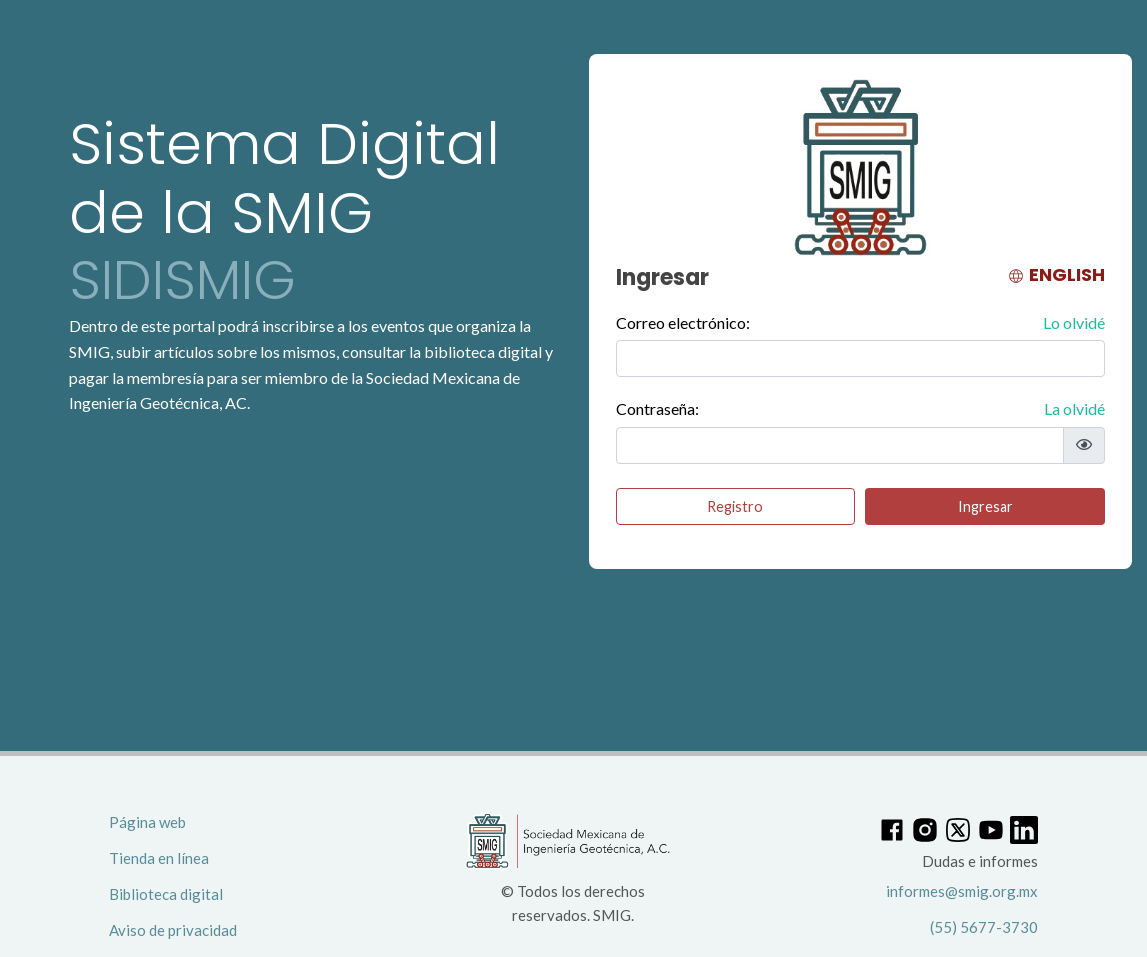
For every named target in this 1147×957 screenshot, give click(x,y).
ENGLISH (1056, 274)
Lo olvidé (1074, 322)
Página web (147, 822)
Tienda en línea (159, 858)
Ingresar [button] (985, 506)
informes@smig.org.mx (962, 891)
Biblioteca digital (166, 894)
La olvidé (1074, 408)
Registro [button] (735, 506)
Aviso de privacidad (173, 930)
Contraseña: (860, 409)
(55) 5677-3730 (984, 927)
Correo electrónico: (860, 323)
